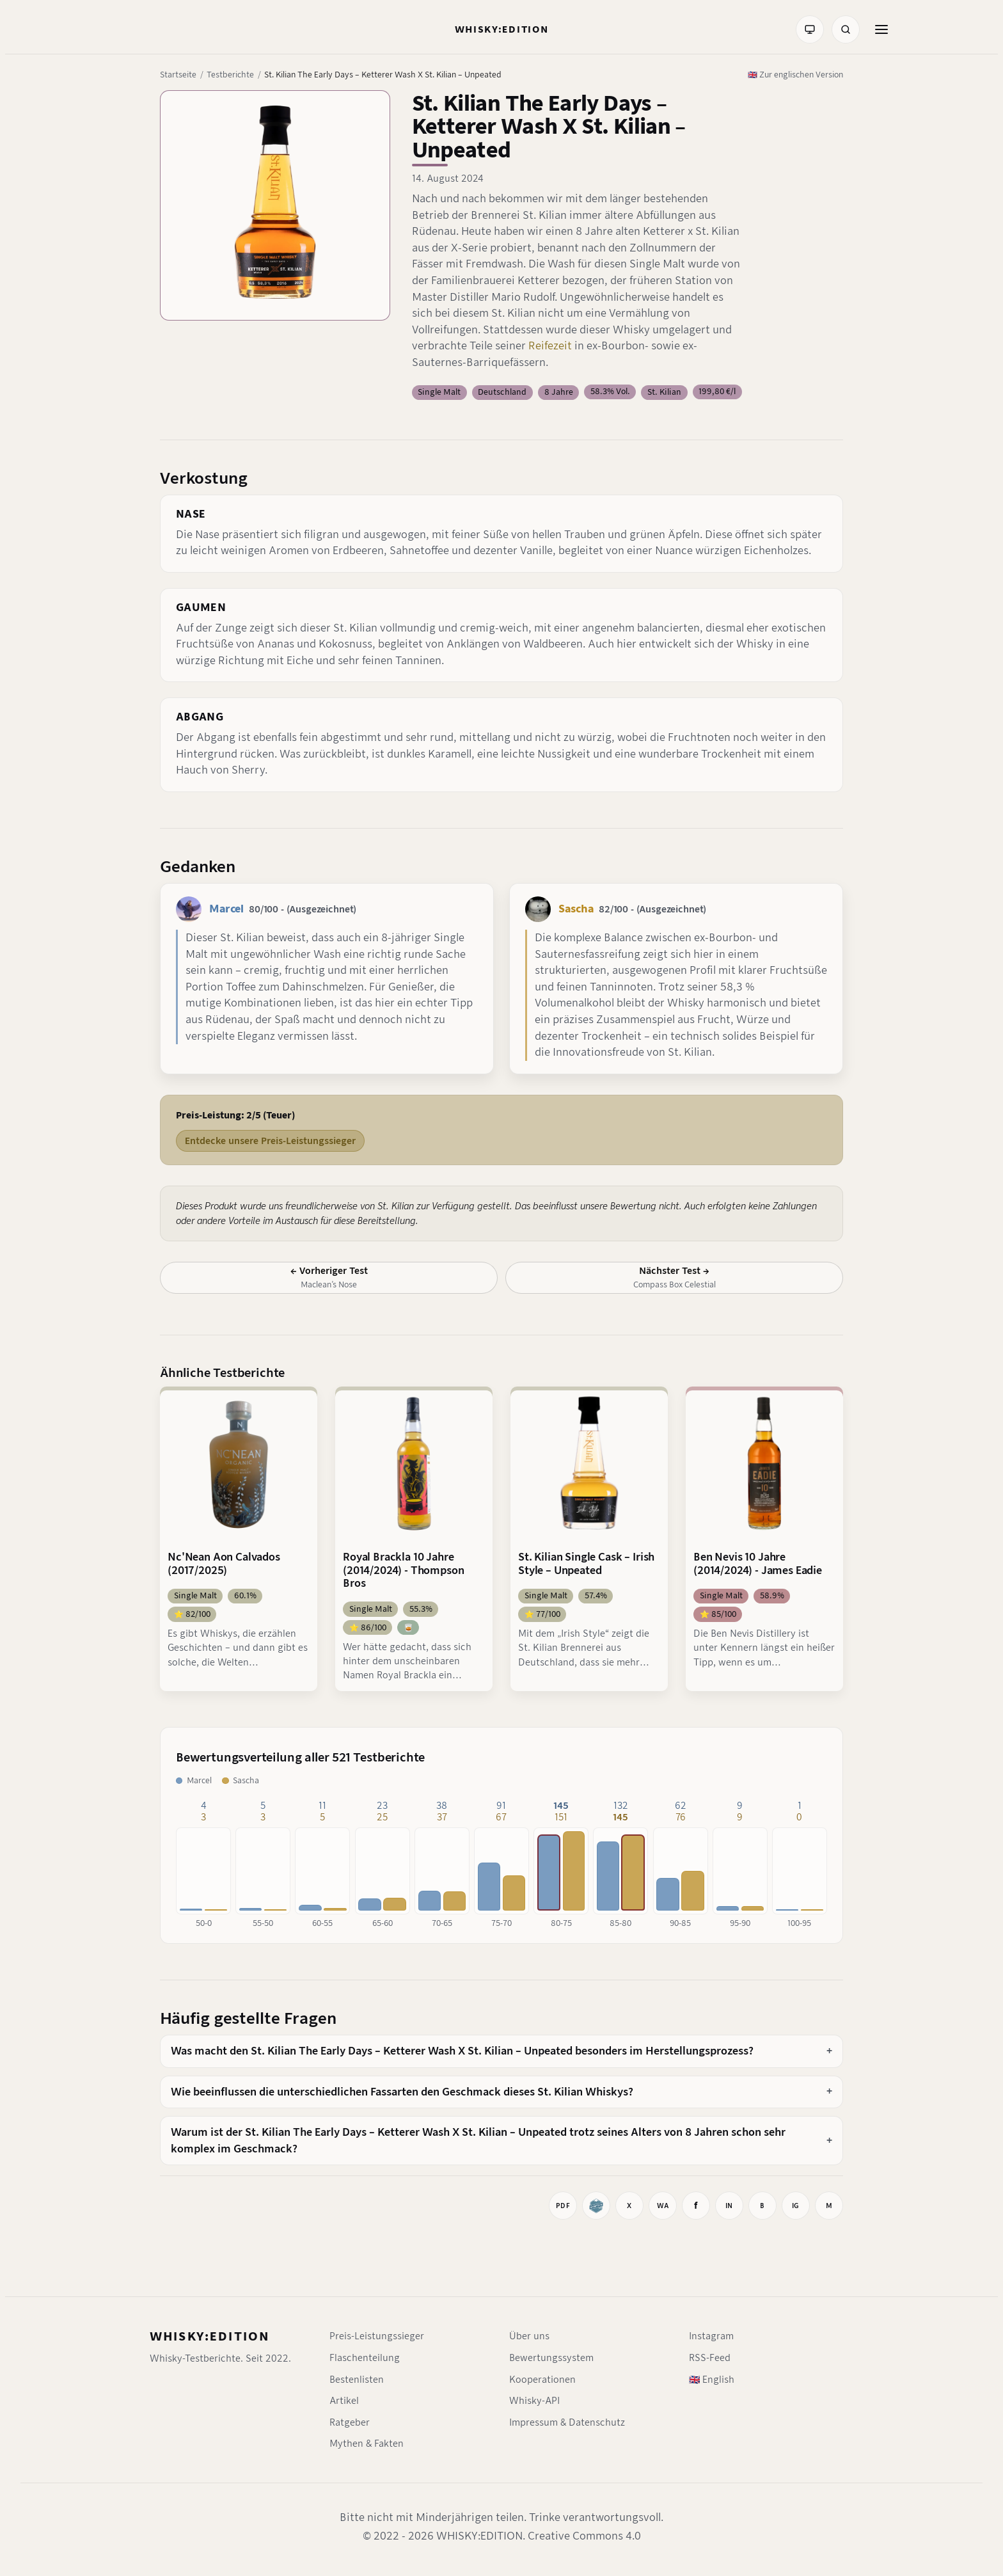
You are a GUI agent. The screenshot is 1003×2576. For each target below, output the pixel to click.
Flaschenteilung (364, 2358)
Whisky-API (534, 2401)
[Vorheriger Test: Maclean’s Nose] (329, 1278)
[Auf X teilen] (629, 2205)
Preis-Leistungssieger (376, 2336)
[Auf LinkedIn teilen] (729, 2205)
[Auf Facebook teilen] (696, 2205)
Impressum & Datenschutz (567, 2422)
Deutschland (502, 392)
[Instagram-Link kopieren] (796, 2205)
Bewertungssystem (551, 2358)
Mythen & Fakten (366, 2443)
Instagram (711, 2336)
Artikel (344, 2401)
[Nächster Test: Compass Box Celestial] (674, 1278)
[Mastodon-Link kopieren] (829, 2205)
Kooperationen (542, 2379)
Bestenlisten (356, 2379)
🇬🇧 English (711, 2379)
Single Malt (439, 392)
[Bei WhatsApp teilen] (663, 2205)
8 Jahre (558, 392)
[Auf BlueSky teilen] (762, 2205)
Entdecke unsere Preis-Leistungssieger (270, 1141)
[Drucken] (563, 2205)
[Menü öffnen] (881, 29)
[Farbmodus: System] (810, 29)
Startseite (178, 74)
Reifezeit (551, 346)
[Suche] (846, 29)
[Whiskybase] (596, 2205)
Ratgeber (349, 2422)
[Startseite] (502, 29)
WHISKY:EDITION (209, 2336)
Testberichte (230, 74)
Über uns (529, 2336)
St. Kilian (664, 392)
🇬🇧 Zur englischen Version (795, 74)
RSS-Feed (710, 2358)
